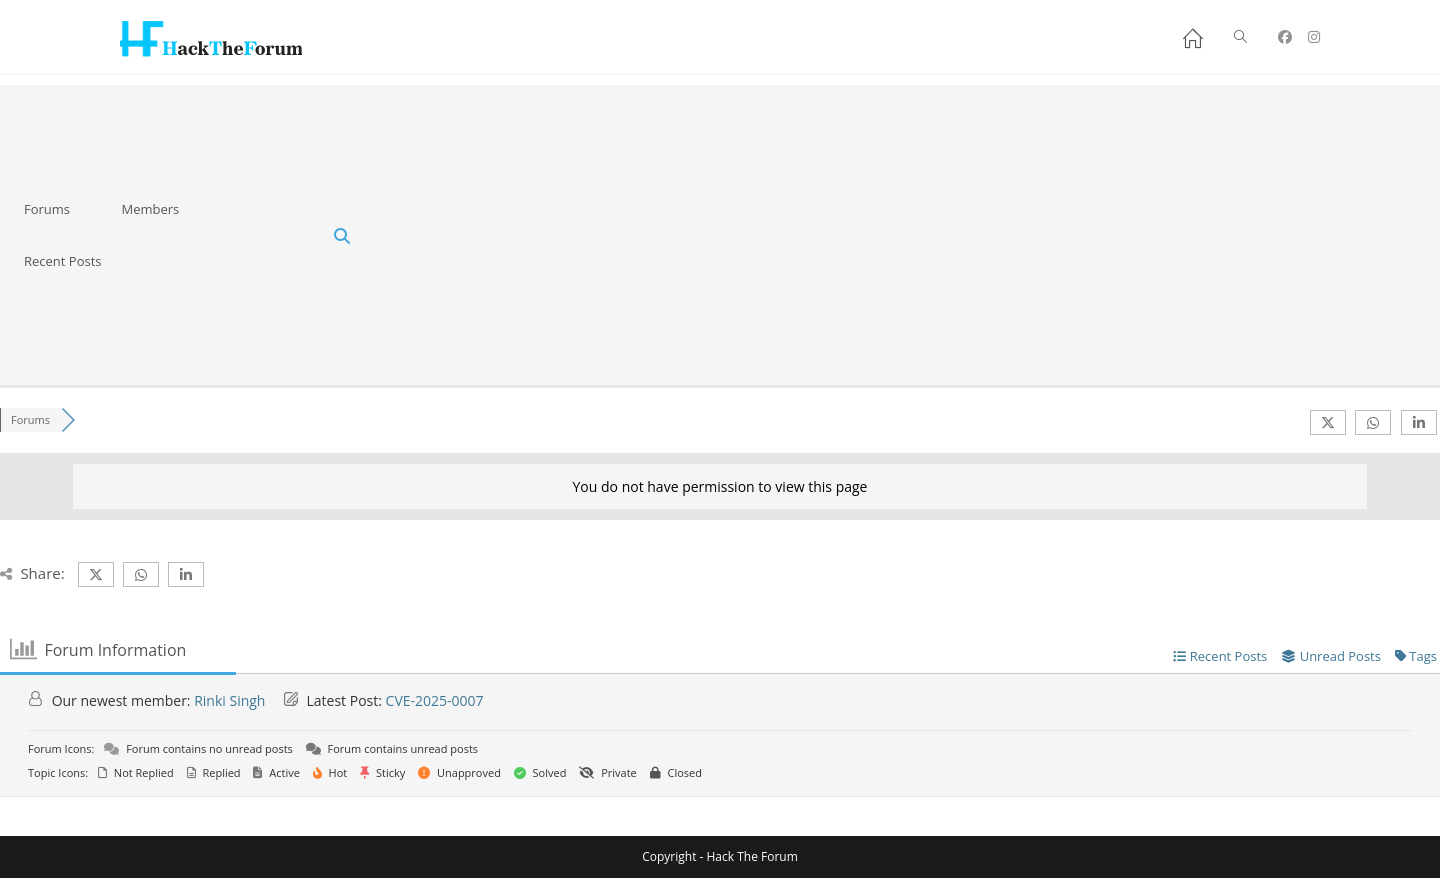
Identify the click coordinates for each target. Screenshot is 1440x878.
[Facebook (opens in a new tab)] (1285, 37)
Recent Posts (63, 261)
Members (150, 209)
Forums (47, 209)
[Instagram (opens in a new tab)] (1314, 37)
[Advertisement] (903, 235)
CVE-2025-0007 (435, 700)
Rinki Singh (229, 700)
